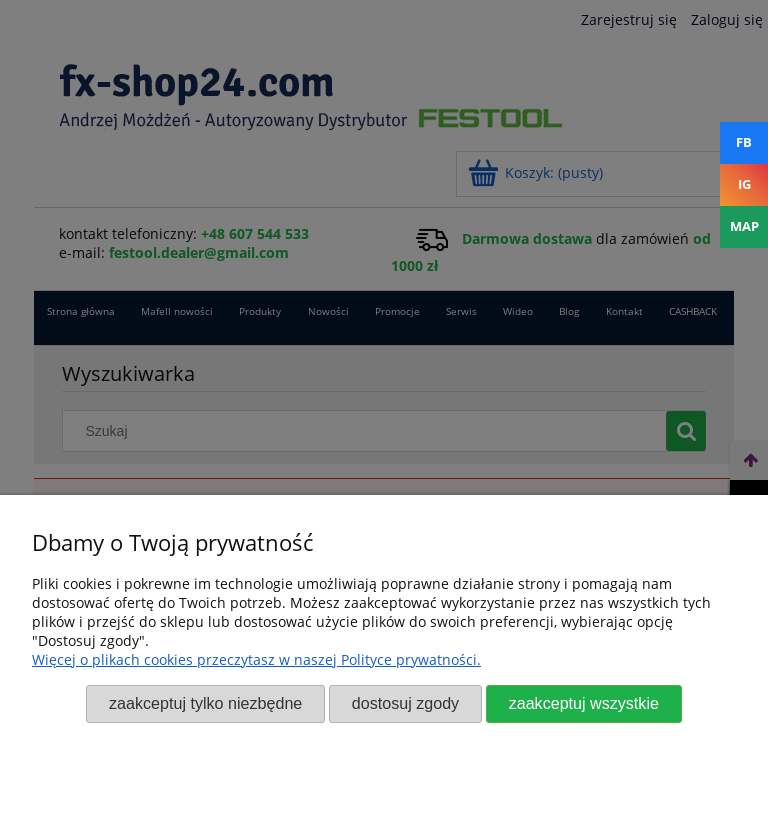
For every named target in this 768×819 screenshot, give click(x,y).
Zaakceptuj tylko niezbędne (205, 703)
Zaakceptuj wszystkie (584, 703)
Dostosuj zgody (405, 703)
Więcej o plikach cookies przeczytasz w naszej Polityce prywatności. (256, 659)
